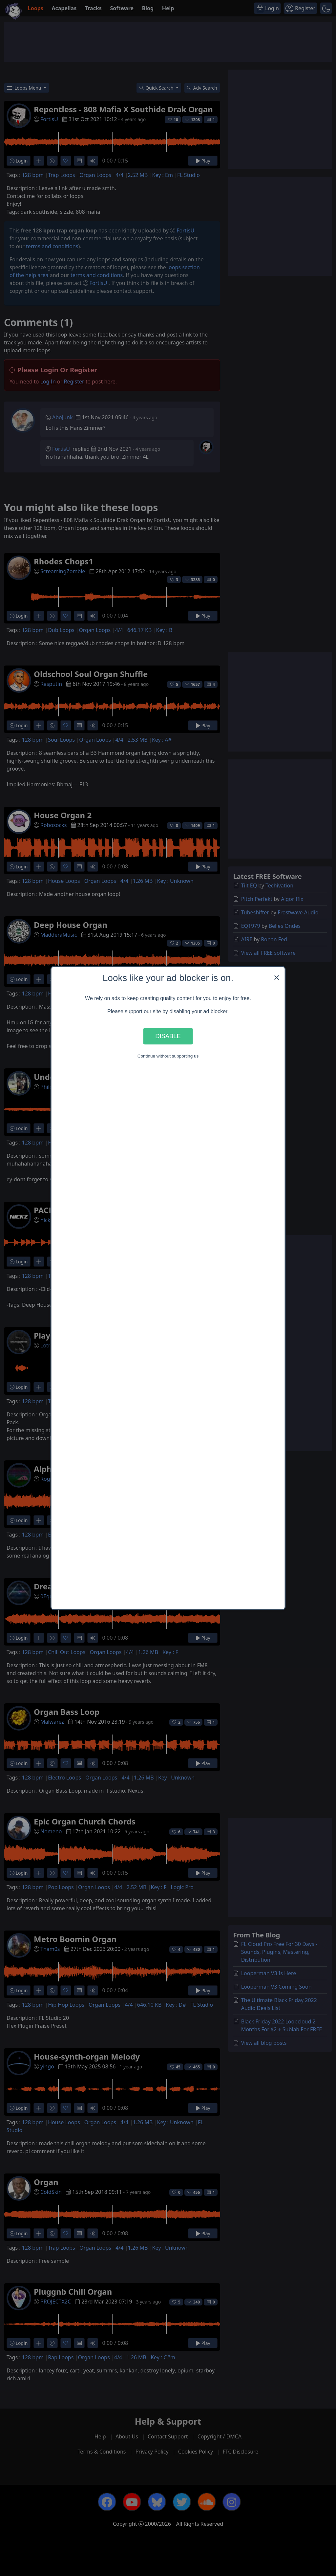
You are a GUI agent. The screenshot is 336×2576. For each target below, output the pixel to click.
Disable (168, 1036)
